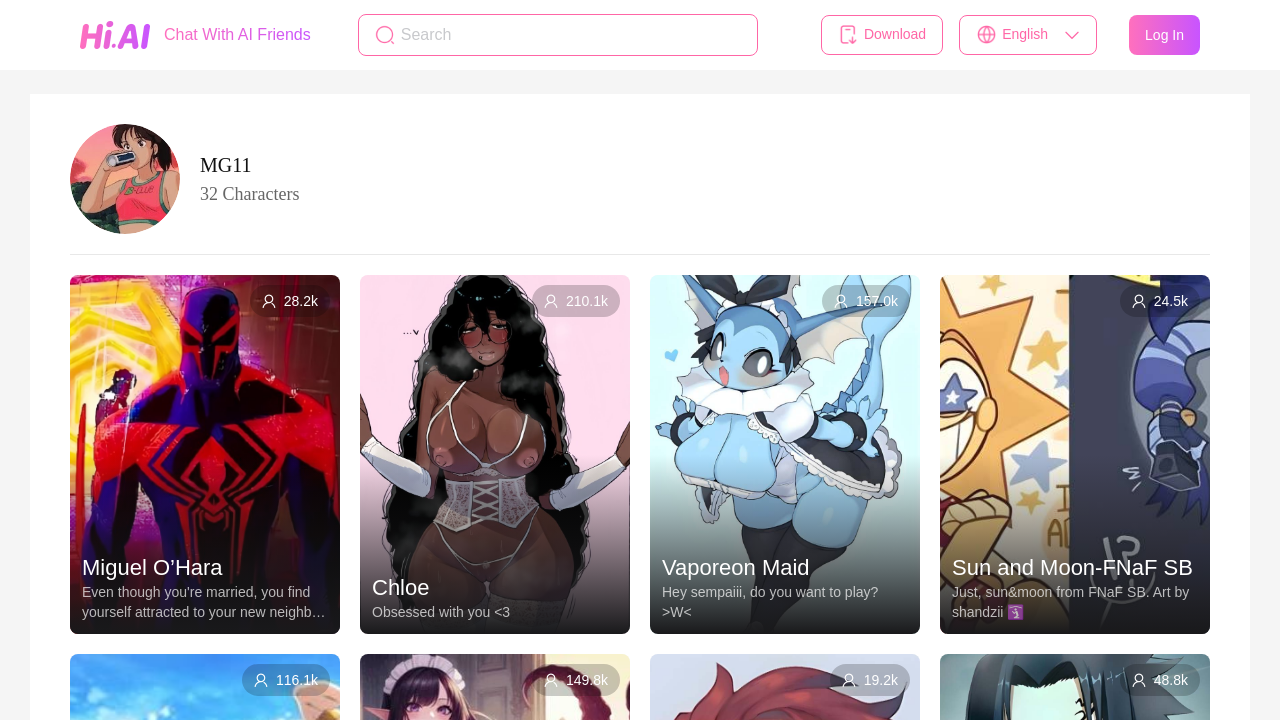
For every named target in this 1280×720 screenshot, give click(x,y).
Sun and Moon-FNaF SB (1072, 567)
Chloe (400, 587)
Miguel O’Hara (152, 567)
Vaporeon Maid (736, 567)
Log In (1164, 35)
